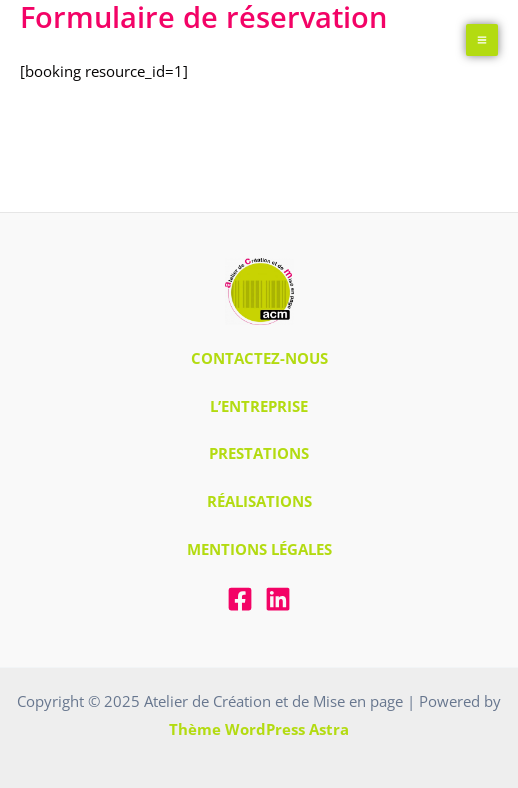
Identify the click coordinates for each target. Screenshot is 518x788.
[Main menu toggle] (482, 40)
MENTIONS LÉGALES (259, 549)
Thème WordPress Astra (259, 729)
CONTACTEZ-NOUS (259, 358)
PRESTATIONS (259, 453)
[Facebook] (240, 599)
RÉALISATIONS (259, 501)
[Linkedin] (278, 599)
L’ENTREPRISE (259, 406)
